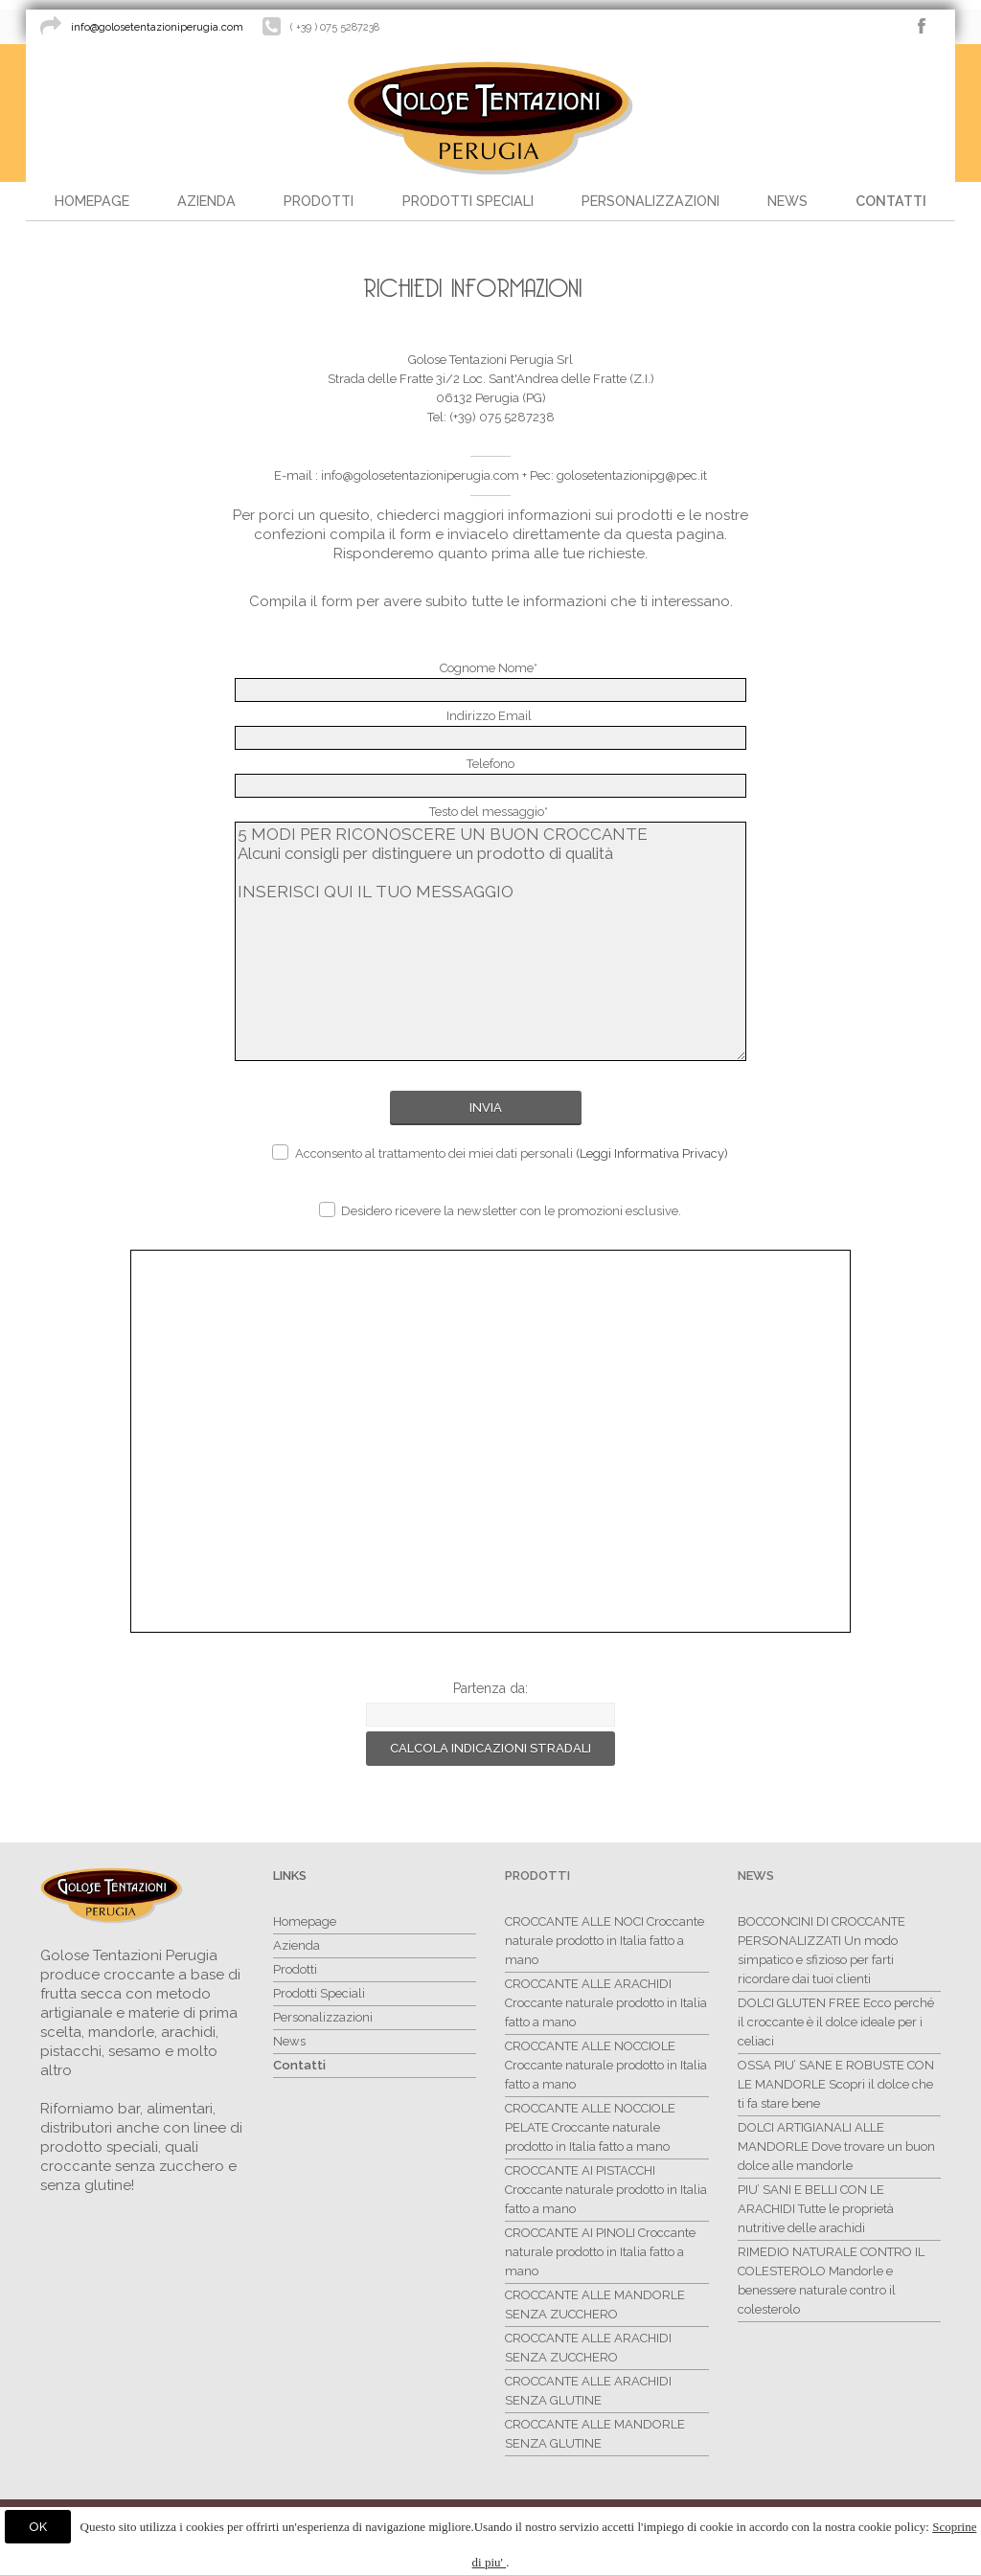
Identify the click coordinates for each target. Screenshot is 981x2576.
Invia (485, 1107)
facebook (921, 26)
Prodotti (537, 1875)
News (756, 1875)
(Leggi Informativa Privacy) (652, 1153)
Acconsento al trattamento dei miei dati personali (499, 1152)
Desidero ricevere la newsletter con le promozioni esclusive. (500, 1210)
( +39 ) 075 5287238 (334, 27)
